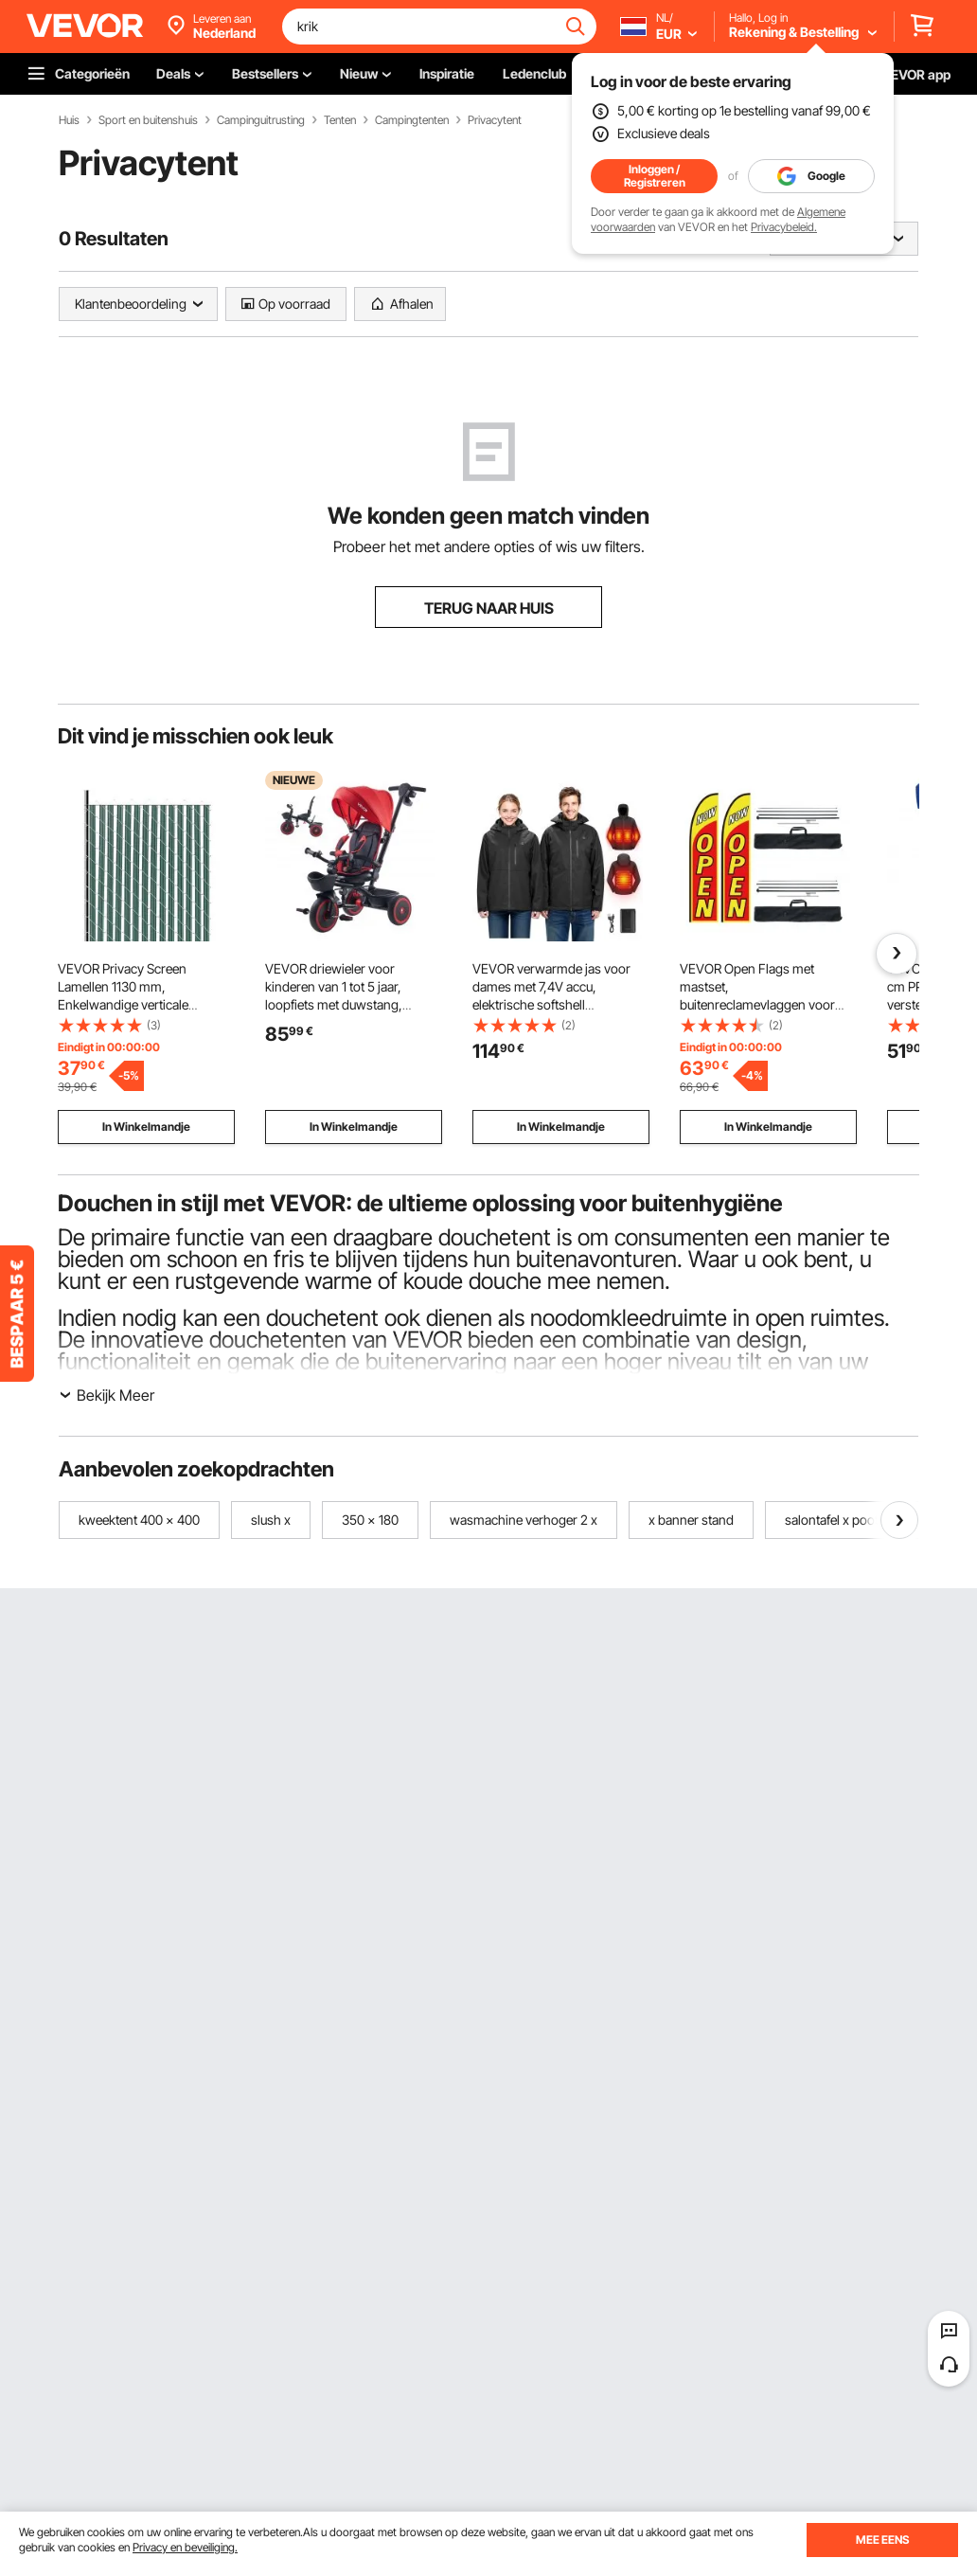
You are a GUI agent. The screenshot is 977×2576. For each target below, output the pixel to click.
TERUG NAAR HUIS (489, 608)
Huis (69, 120)
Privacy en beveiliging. (185, 2547)
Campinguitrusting (261, 120)
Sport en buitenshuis (148, 120)
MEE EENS (882, 2539)
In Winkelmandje (146, 1126)
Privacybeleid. (784, 227)
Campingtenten (412, 120)
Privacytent (495, 120)
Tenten (340, 120)
